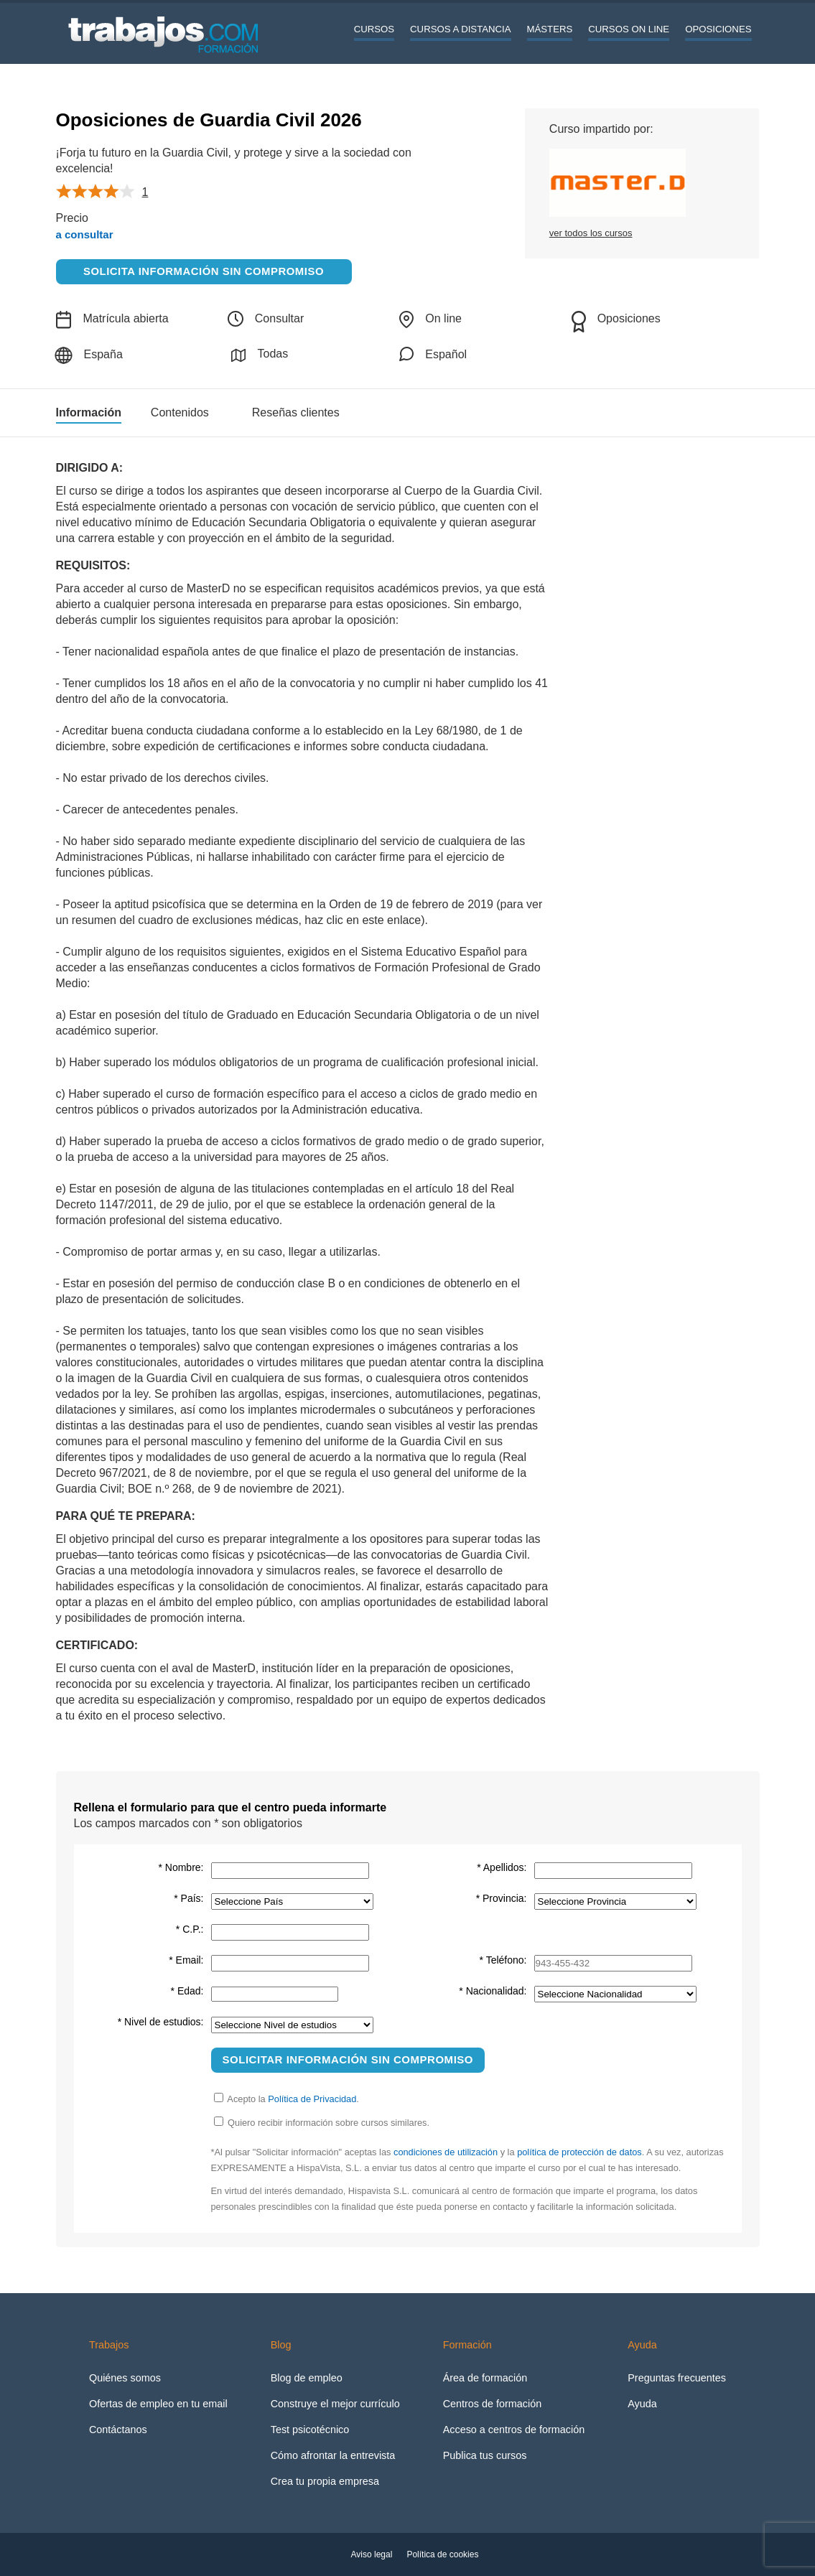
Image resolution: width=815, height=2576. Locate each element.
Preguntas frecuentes (677, 2378)
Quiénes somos (125, 2378)
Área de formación (485, 2378)
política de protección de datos (579, 2152)
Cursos (374, 29)
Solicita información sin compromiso (203, 271)
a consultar (84, 234)
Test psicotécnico (310, 2429)
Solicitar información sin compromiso (348, 2059)
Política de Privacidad (312, 2099)
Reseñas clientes (296, 413)
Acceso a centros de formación (514, 2429)
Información (89, 413)
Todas (259, 355)
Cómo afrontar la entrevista (333, 2455)
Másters (550, 29)
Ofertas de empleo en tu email (158, 2403)
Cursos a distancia (460, 29)
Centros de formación (492, 2403)
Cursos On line (628, 29)
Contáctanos (118, 2429)
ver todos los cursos (591, 233)
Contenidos (180, 413)
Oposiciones (718, 29)
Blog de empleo (307, 2378)
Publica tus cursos (485, 2455)
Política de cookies (442, 2554)
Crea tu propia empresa (325, 2481)
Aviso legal (372, 2554)
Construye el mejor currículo (335, 2403)
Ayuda (642, 2403)
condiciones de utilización (445, 2152)
